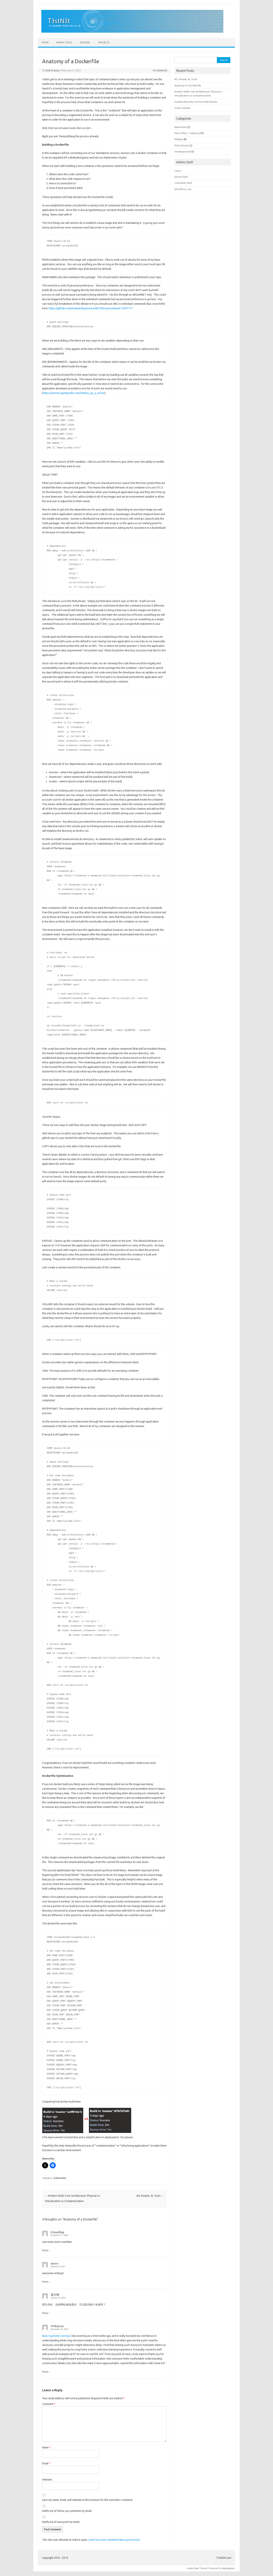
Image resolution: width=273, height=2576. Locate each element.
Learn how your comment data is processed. (114, 2539)
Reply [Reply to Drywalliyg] (45, 2250)
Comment (48, 2404)
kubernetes (60, 2178)
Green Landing (182, 108)
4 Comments (160, 70)
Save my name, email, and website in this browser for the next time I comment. (87, 2499)
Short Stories (181, 145)
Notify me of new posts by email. (61, 2521)
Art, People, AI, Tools (150, 2195)
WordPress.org (182, 189)
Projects (103, 42)
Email (46, 2463)
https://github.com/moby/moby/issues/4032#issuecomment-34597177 (91, 308)
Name (46, 2447)
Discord (85, 42)
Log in (177, 170)
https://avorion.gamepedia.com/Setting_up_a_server (74, 392)
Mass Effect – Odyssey (186, 133)
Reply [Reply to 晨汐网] (45, 2313)
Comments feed (183, 182)
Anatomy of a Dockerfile (187, 85)
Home (45, 42)
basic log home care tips (56, 2335)
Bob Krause (52, 70)
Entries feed (181, 176)
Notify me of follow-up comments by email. (67, 2510)
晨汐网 (55, 2294)
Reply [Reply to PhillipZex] (45, 2371)
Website (47, 2479)
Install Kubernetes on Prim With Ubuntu (195, 101)
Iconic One (192, 2568)
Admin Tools (64, 42)
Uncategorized (182, 151)
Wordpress (228, 2568)
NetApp (178, 139)
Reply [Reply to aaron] (45, 2281)
